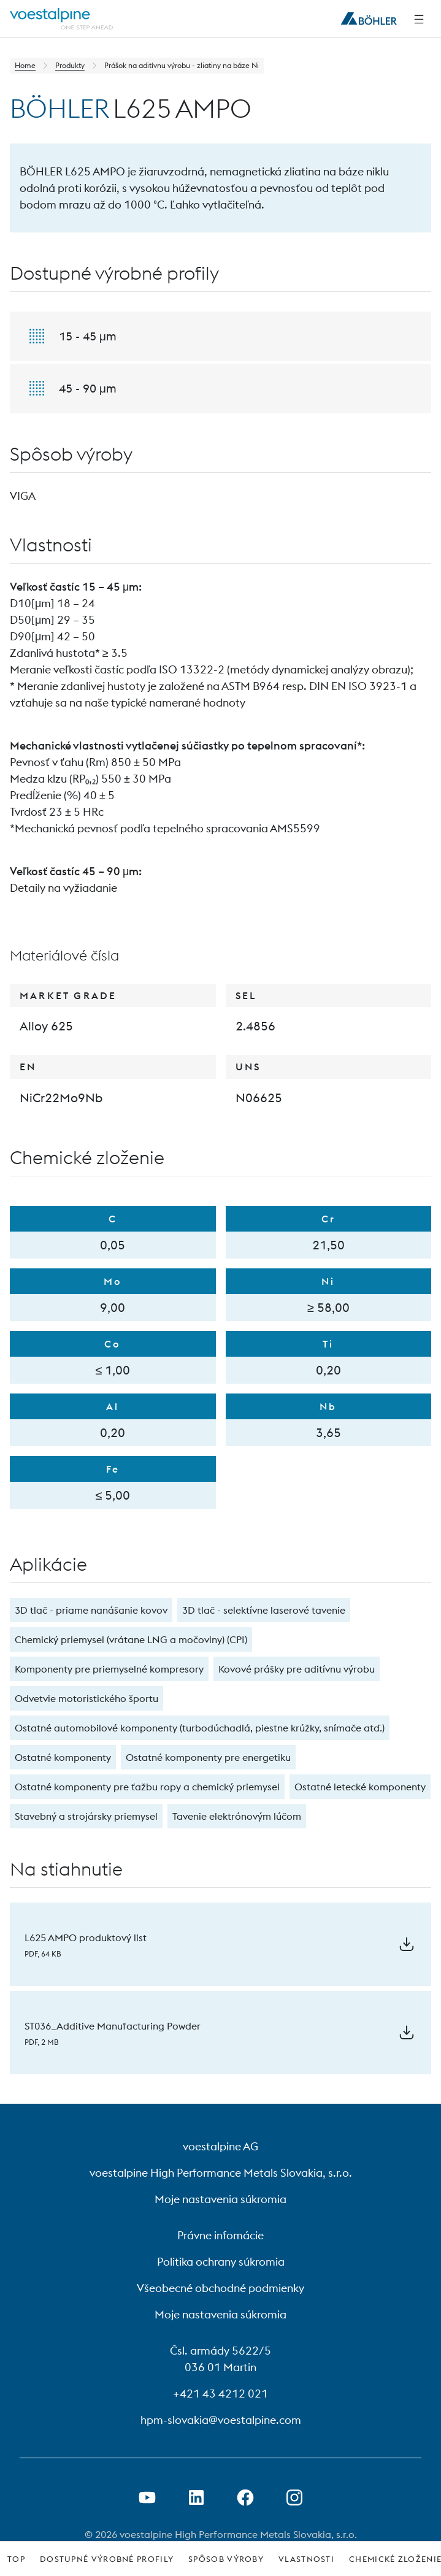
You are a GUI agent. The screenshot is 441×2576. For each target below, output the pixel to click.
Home (25, 65)
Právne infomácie (220, 2235)
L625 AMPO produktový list (86, 1937)
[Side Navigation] (419, 19)
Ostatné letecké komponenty (360, 1787)
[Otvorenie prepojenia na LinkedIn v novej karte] (196, 2497)
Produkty (70, 65)
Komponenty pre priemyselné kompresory (109, 1669)
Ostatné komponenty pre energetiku (208, 1757)
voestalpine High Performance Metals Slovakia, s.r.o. (221, 2173)
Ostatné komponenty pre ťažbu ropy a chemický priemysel (147, 1787)
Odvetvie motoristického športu (86, 1698)
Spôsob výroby (226, 2559)
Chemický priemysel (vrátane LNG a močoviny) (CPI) (131, 1639)
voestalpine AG (220, 2146)
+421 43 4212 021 (220, 2393)
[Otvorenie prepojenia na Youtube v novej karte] (147, 2497)
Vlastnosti (306, 2559)
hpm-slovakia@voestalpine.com (220, 2420)
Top (16, 2559)
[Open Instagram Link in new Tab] (294, 2497)
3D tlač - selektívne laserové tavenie (263, 1610)
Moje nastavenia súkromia (220, 2199)
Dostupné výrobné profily (107, 2559)
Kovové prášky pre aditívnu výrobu (296, 1669)
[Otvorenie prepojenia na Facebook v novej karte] (245, 2497)
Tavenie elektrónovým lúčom (236, 1816)
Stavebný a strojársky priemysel (86, 1816)
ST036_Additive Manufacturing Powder (113, 2026)
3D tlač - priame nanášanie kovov (91, 1610)
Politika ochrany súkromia (221, 2262)
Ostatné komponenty (63, 1757)
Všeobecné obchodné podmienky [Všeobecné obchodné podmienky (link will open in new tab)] (220, 2288)
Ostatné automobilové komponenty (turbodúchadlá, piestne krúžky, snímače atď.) (200, 1728)
